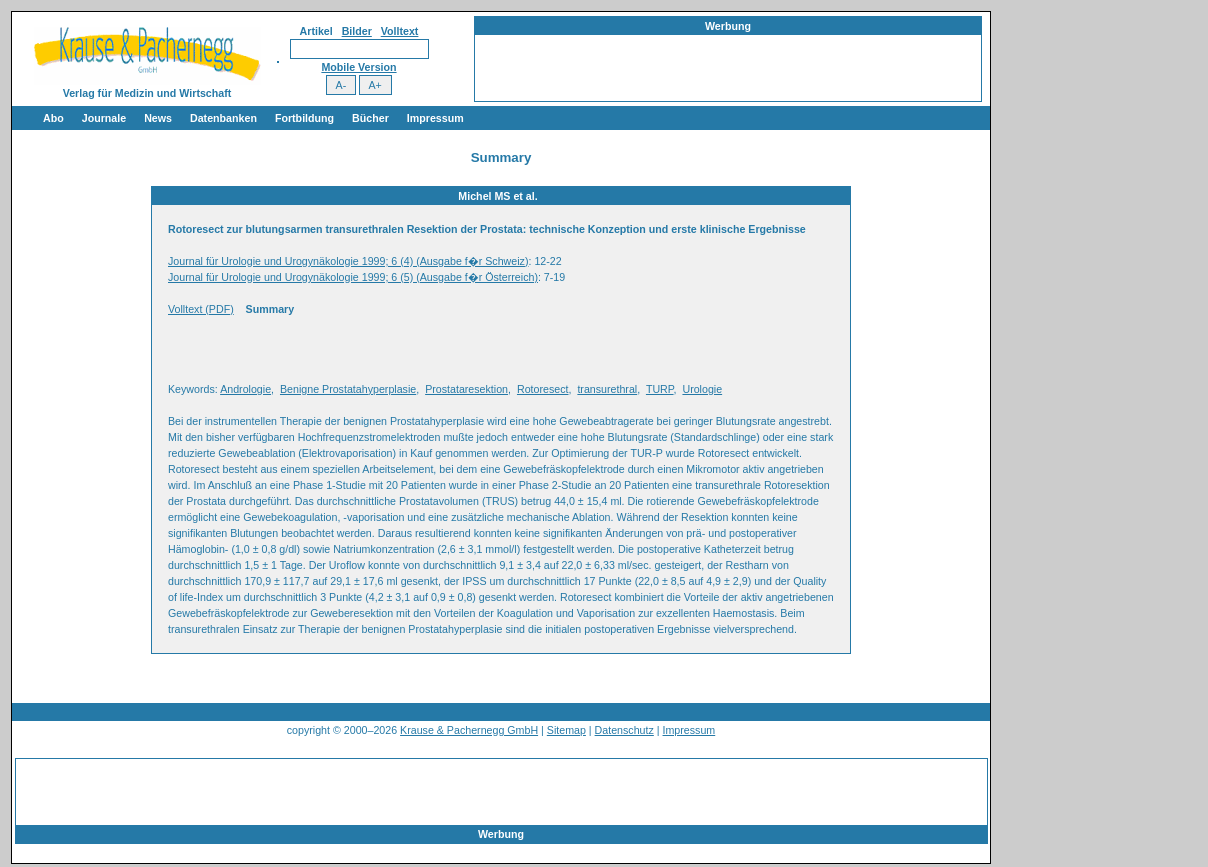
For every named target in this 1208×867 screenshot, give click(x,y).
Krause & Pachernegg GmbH (469, 730)
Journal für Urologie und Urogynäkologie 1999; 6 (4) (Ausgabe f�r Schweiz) (348, 261)
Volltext (400, 31)
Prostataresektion (466, 389)
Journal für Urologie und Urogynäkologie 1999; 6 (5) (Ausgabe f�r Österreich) (353, 277)
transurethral (607, 389)
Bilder (357, 31)
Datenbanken (223, 118)
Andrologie (245, 389)
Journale (104, 118)
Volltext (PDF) (201, 309)
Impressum (435, 118)
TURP (660, 389)
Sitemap (566, 730)
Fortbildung (304, 118)
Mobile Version (358, 67)
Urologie (702, 389)
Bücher (370, 118)
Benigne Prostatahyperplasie (348, 389)
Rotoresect (543, 389)
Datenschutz (624, 730)
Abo (53, 118)
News (158, 118)
